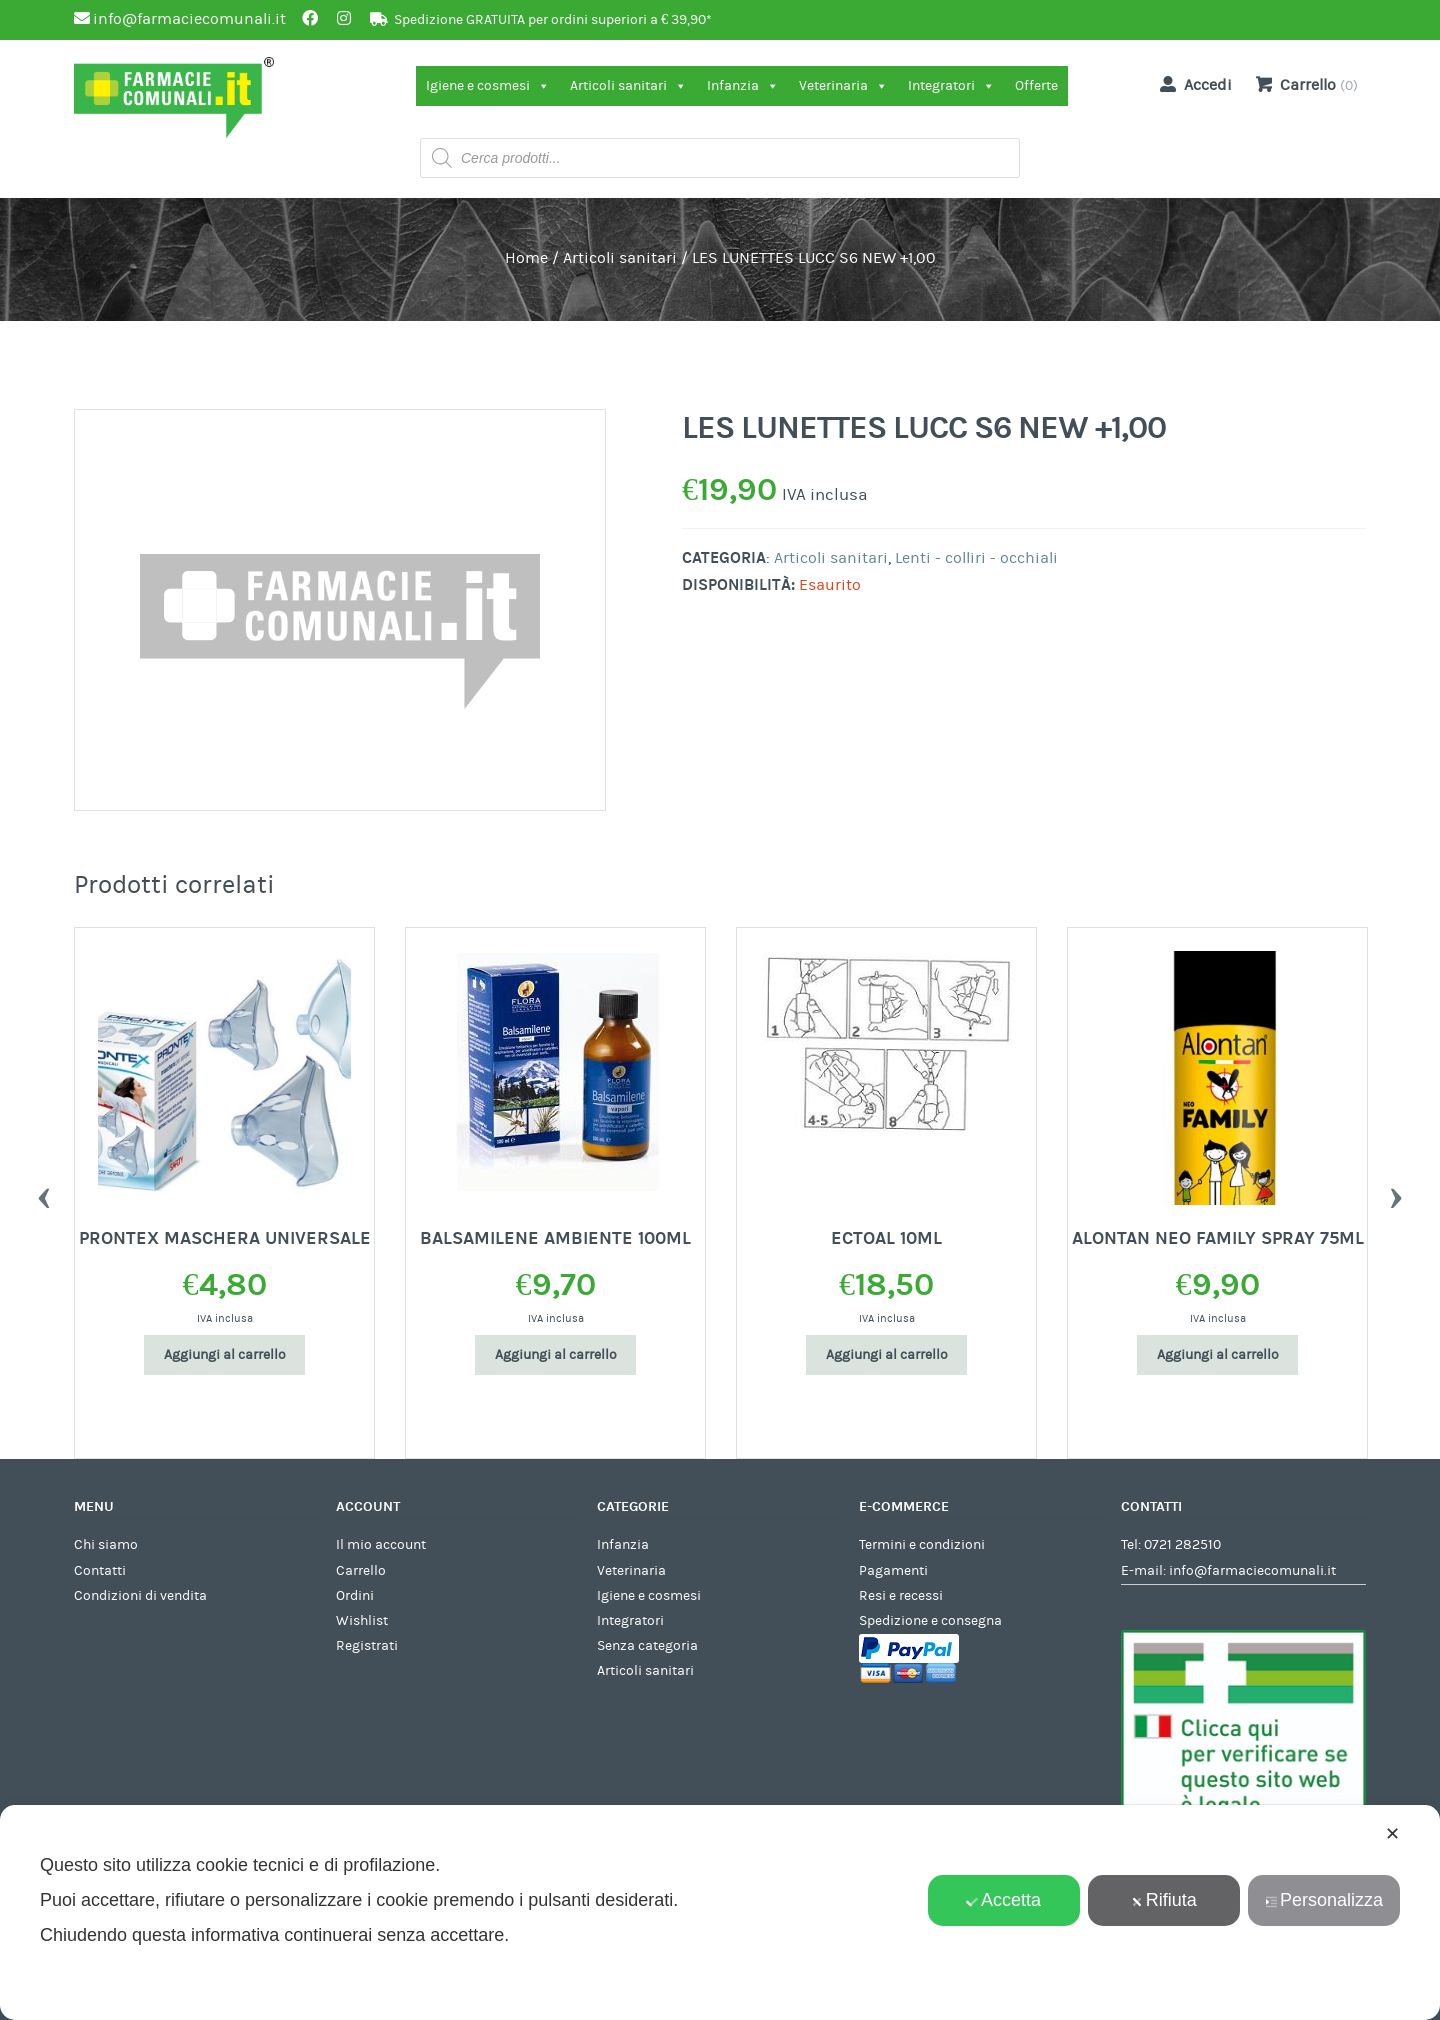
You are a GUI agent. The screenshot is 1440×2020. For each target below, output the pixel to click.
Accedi (1192, 84)
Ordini (355, 1596)
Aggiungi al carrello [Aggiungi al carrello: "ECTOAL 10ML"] (887, 1355)
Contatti (100, 1571)
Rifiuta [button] (1164, 1900)
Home (526, 258)
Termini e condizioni (922, 1545)
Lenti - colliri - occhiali (976, 558)
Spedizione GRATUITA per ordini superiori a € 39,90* (553, 20)
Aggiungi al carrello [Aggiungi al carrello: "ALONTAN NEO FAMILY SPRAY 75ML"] (1218, 1355)
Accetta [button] (1003, 1900)
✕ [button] (1392, 1834)
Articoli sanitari (628, 86)
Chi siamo (106, 1545)
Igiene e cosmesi (488, 86)
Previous (44, 1193)
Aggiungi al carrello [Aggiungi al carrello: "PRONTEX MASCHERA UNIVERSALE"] (225, 1355)
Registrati (367, 1646)
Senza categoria (647, 1646)
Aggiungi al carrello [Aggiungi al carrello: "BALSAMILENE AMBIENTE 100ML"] (556, 1355)
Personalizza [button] (1324, 1900)
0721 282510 (1182, 1545)
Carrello (361, 1571)
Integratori (951, 86)
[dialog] (720, 1912)
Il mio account (381, 1545)
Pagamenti (893, 1571)
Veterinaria (843, 86)
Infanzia (743, 86)
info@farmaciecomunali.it (1252, 1571)
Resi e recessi (901, 1596)
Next (1396, 1193)
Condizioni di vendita (140, 1596)
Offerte (1036, 86)
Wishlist (362, 1621)
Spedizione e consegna (930, 1621)
